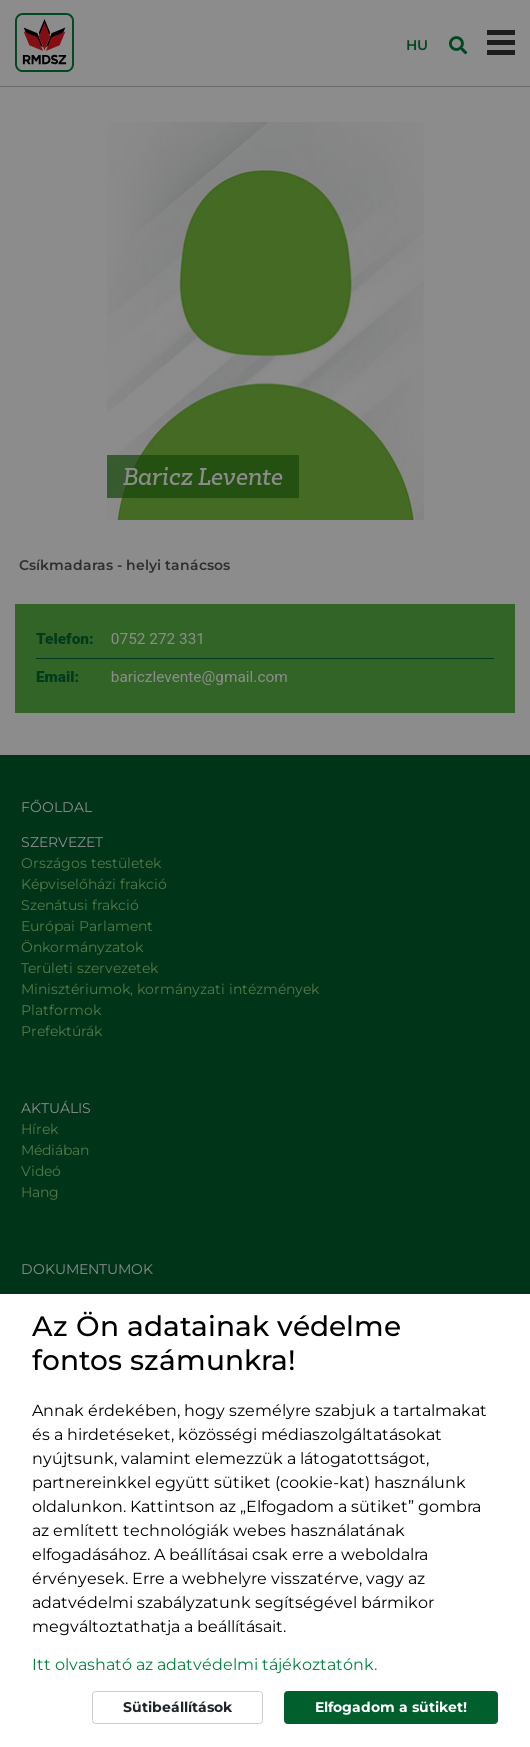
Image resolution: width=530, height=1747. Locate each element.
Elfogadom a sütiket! (391, 1707)
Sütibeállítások (177, 1707)
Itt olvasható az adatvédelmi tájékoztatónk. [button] (204, 1664)
